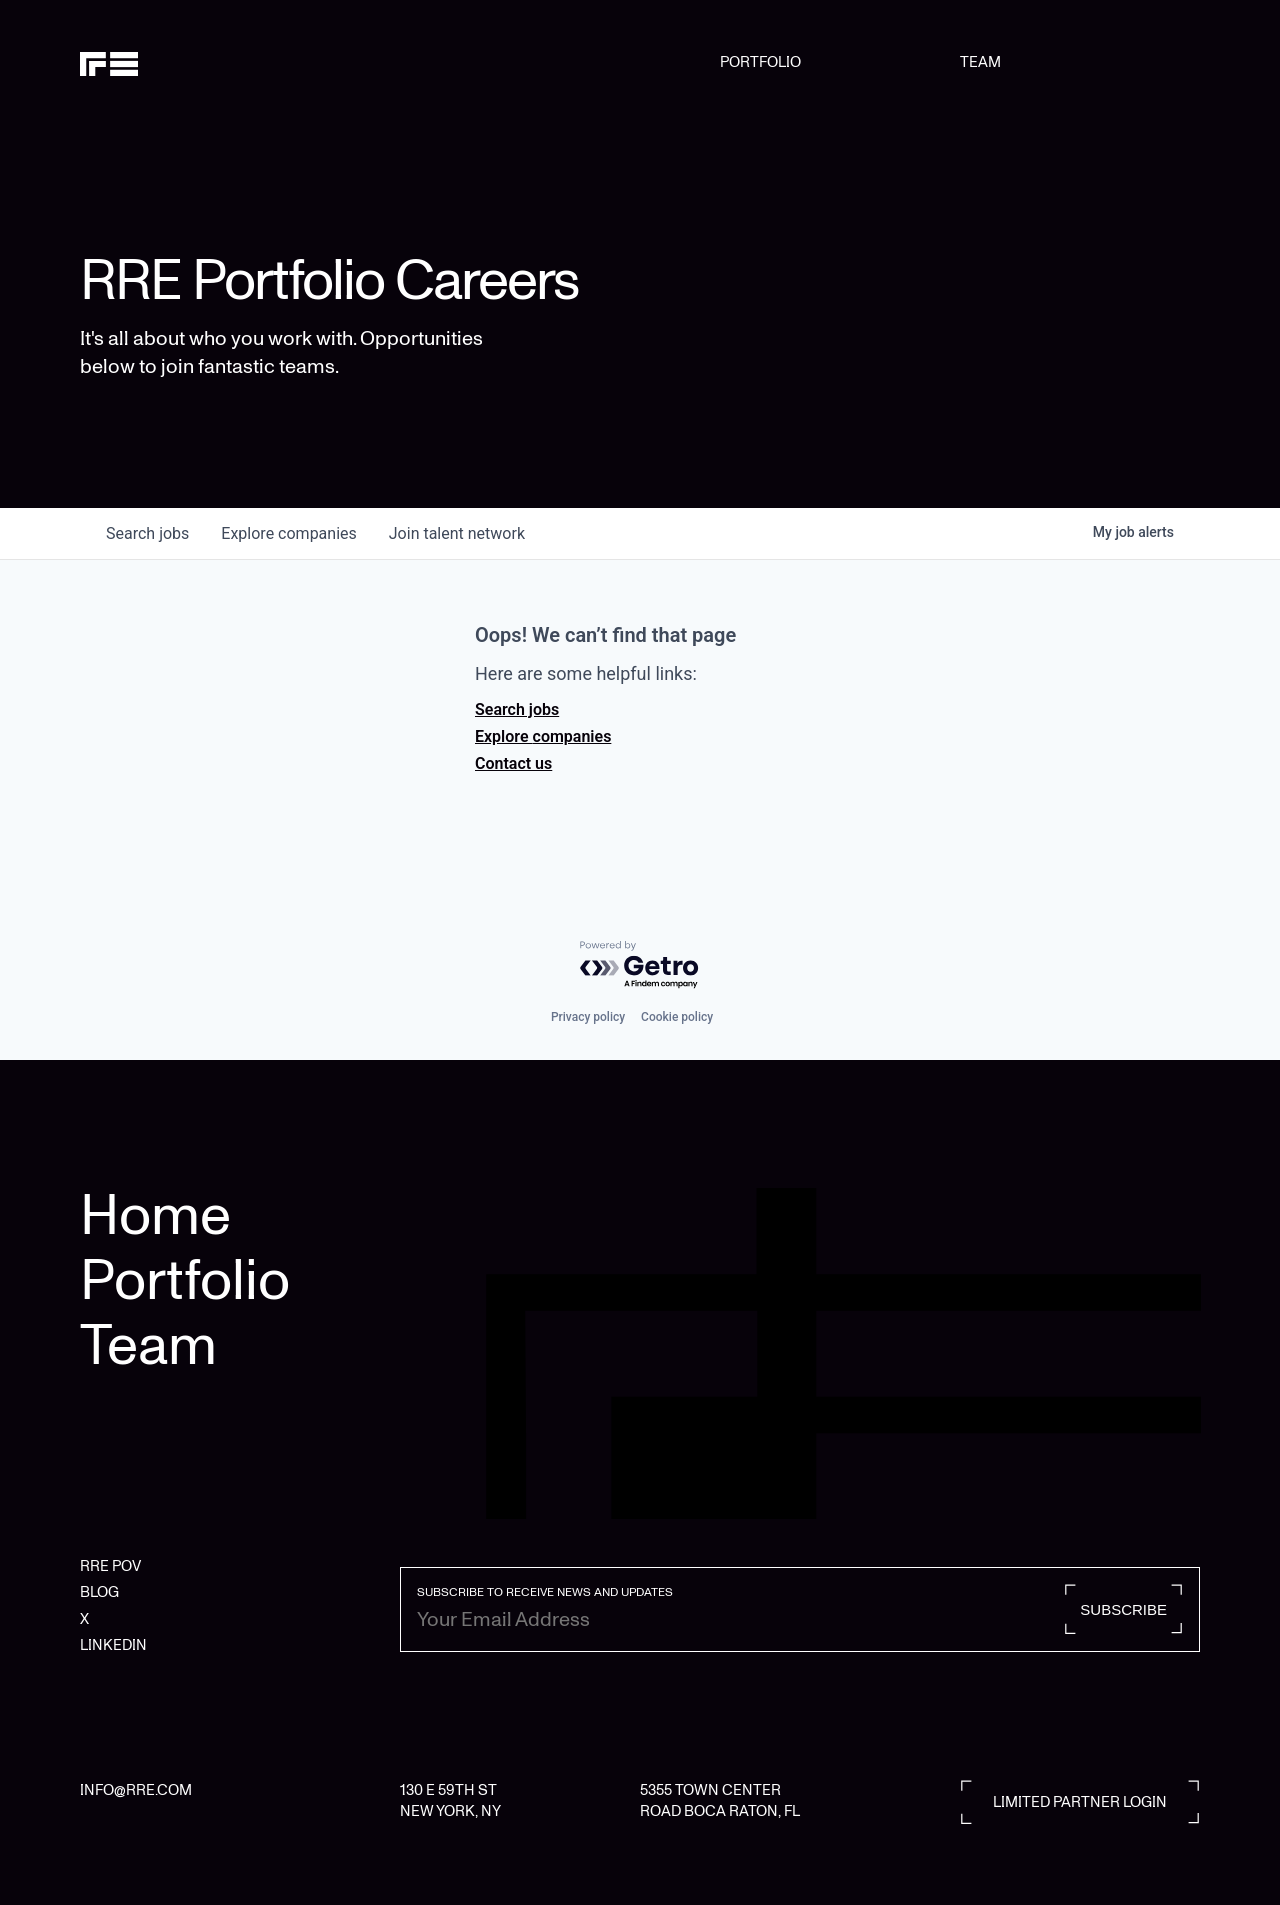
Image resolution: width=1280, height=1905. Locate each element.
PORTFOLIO (760, 62)
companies (288, 533)
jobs (147, 533)
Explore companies (543, 736)
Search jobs (517, 709)
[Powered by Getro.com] (640, 965)
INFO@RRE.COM (136, 1790)
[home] (160, 62)
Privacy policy (588, 1017)
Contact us (513, 763)
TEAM (980, 62)
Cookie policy (677, 1017)
